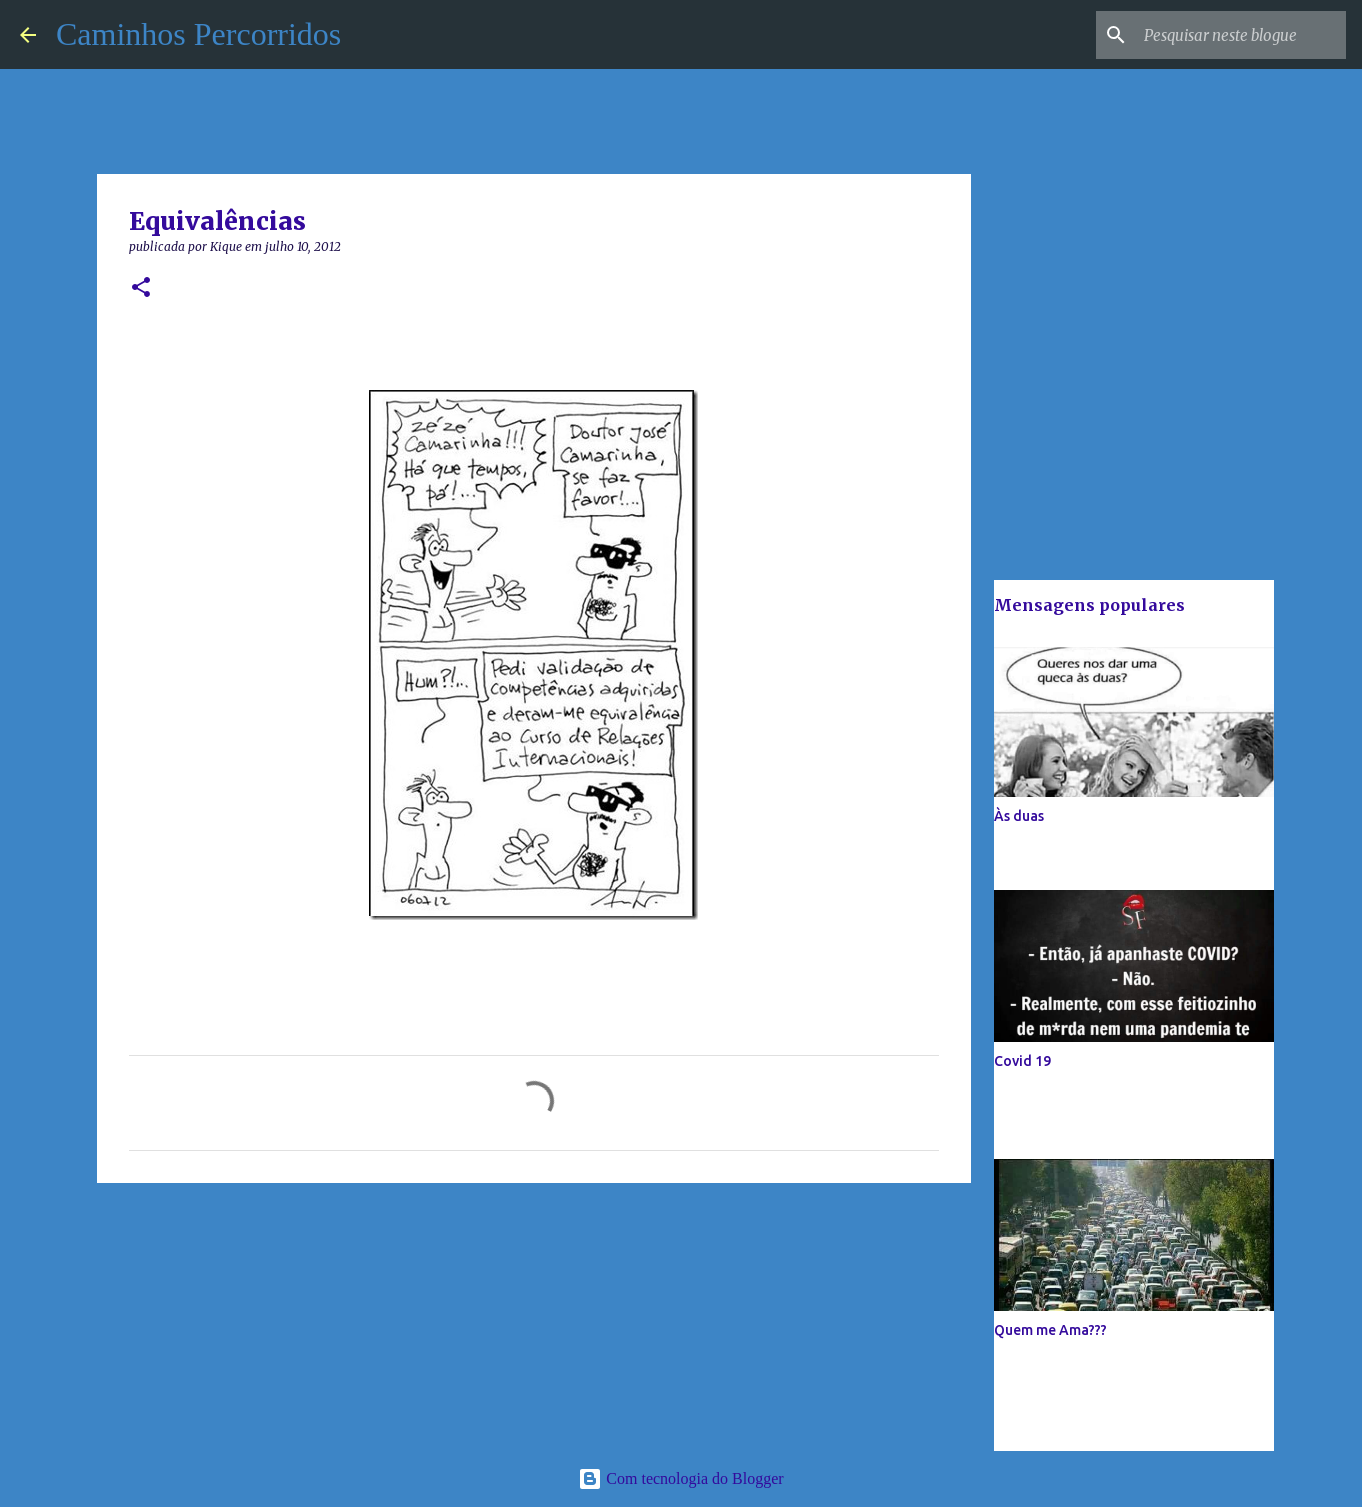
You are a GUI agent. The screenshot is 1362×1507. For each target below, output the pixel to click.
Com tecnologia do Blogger (680, 1478)
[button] (141, 288)
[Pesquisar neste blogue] (1241, 35)
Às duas (1019, 816)
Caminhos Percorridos (198, 34)
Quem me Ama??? (1050, 1330)
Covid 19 (1022, 1061)
